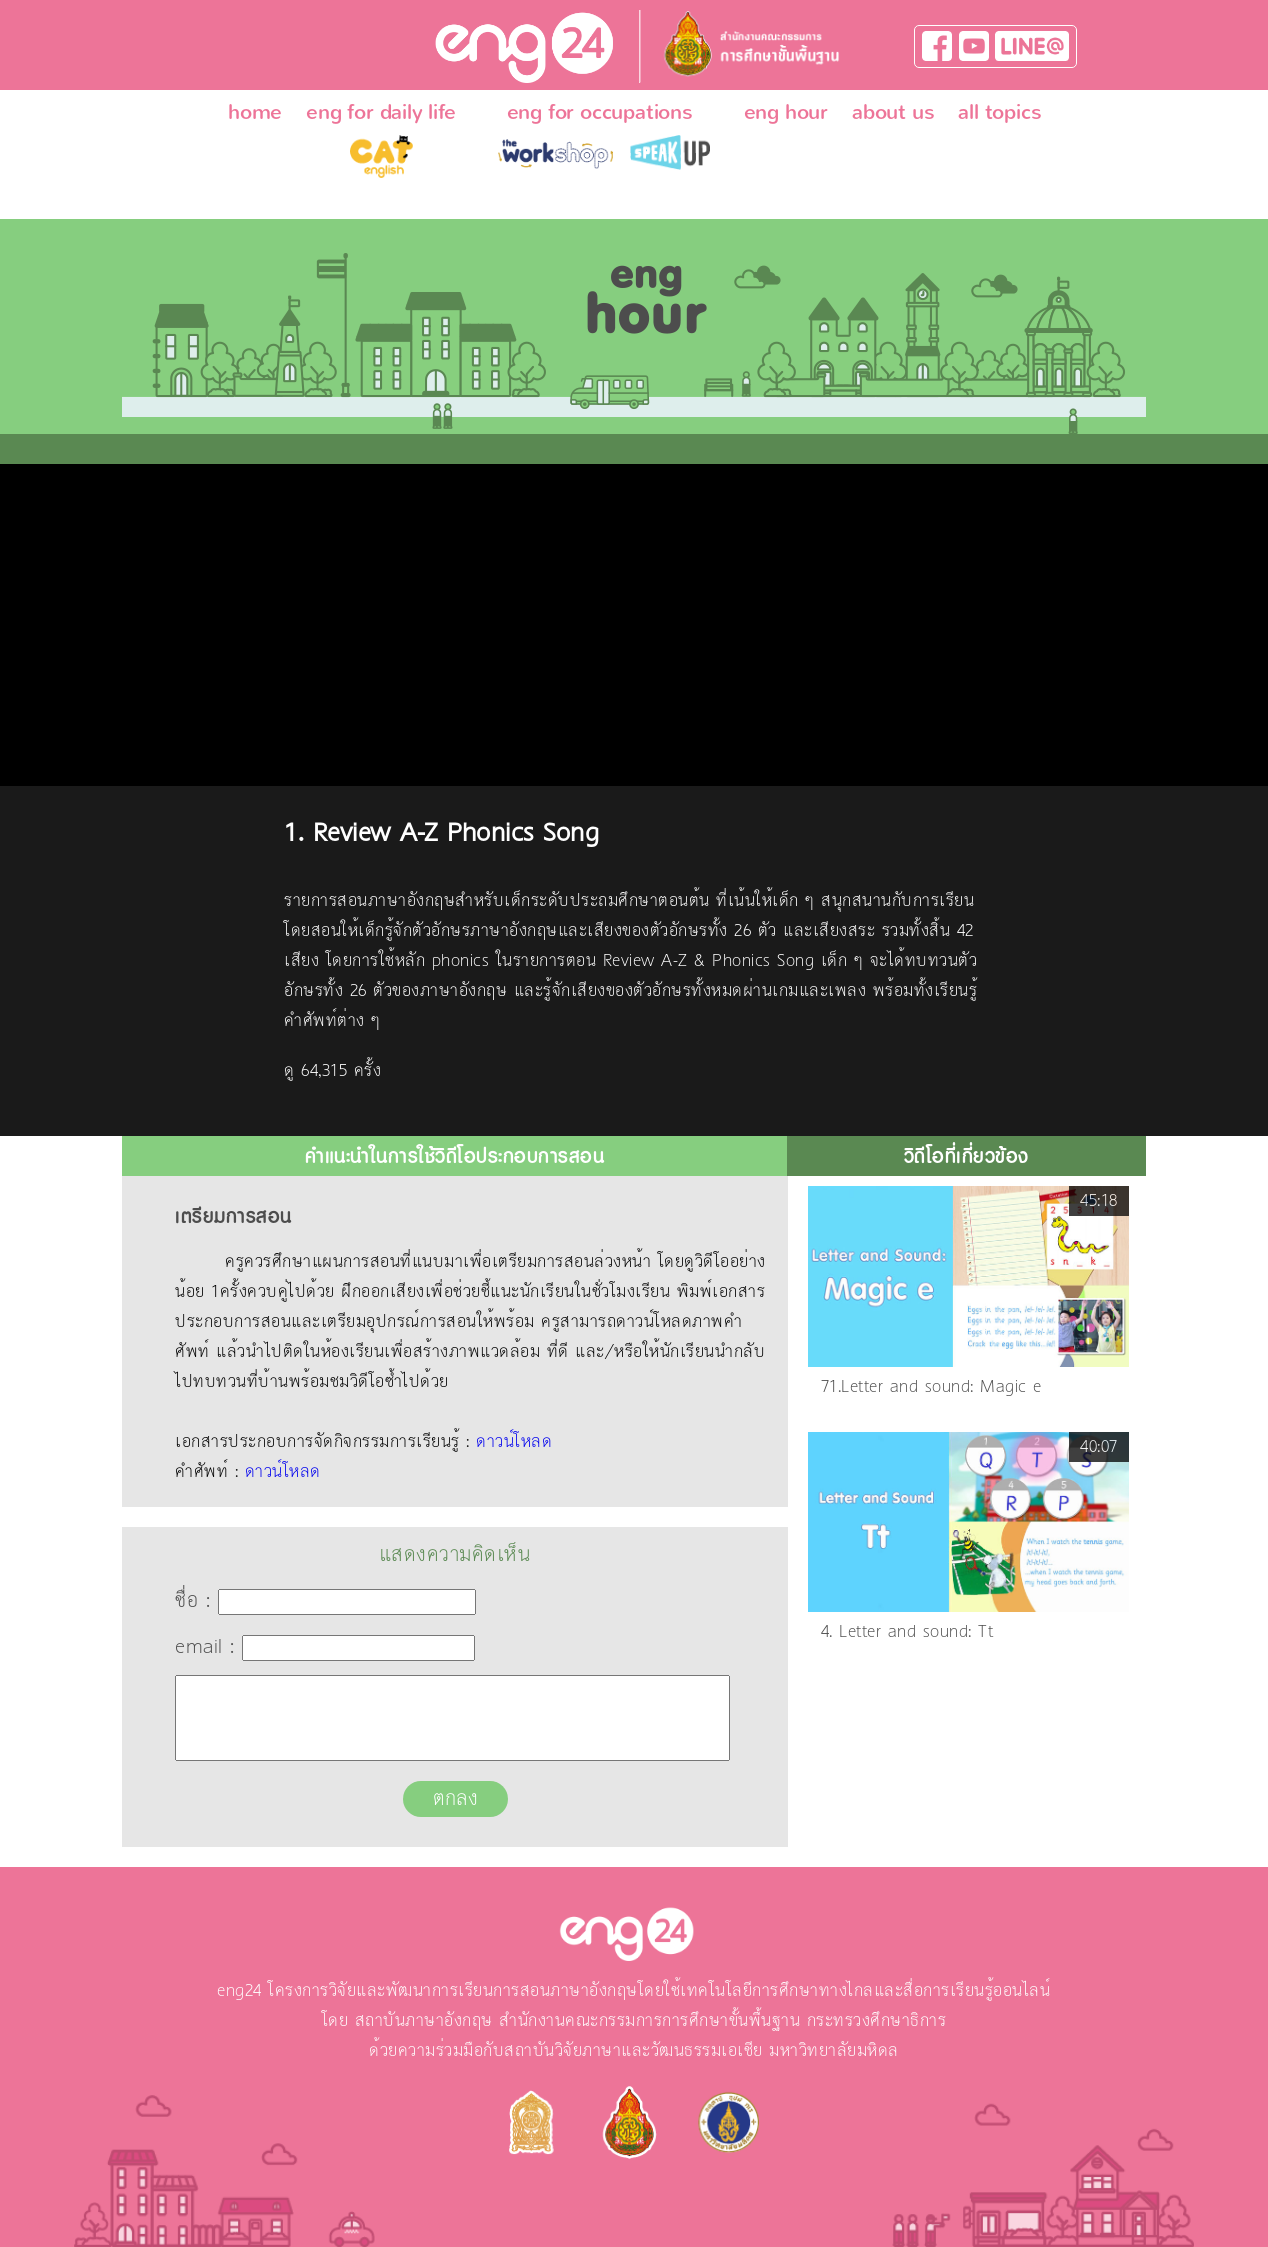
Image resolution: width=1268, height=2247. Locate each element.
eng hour (786, 112)
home (255, 112)
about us (893, 112)
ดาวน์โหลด (514, 1442)
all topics (999, 112)
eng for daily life (380, 112)
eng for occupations (600, 112)
